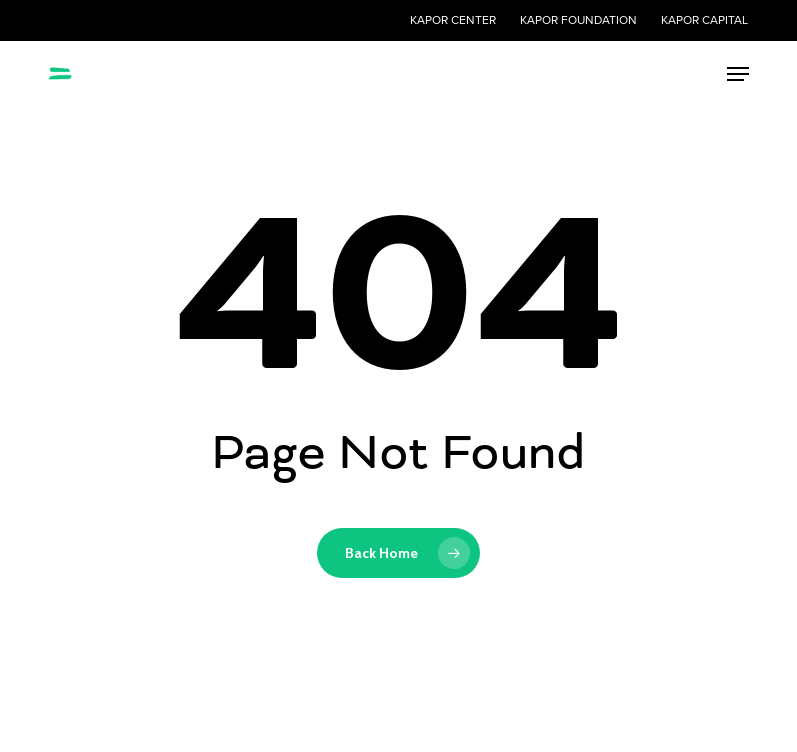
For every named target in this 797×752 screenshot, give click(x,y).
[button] (738, 74)
